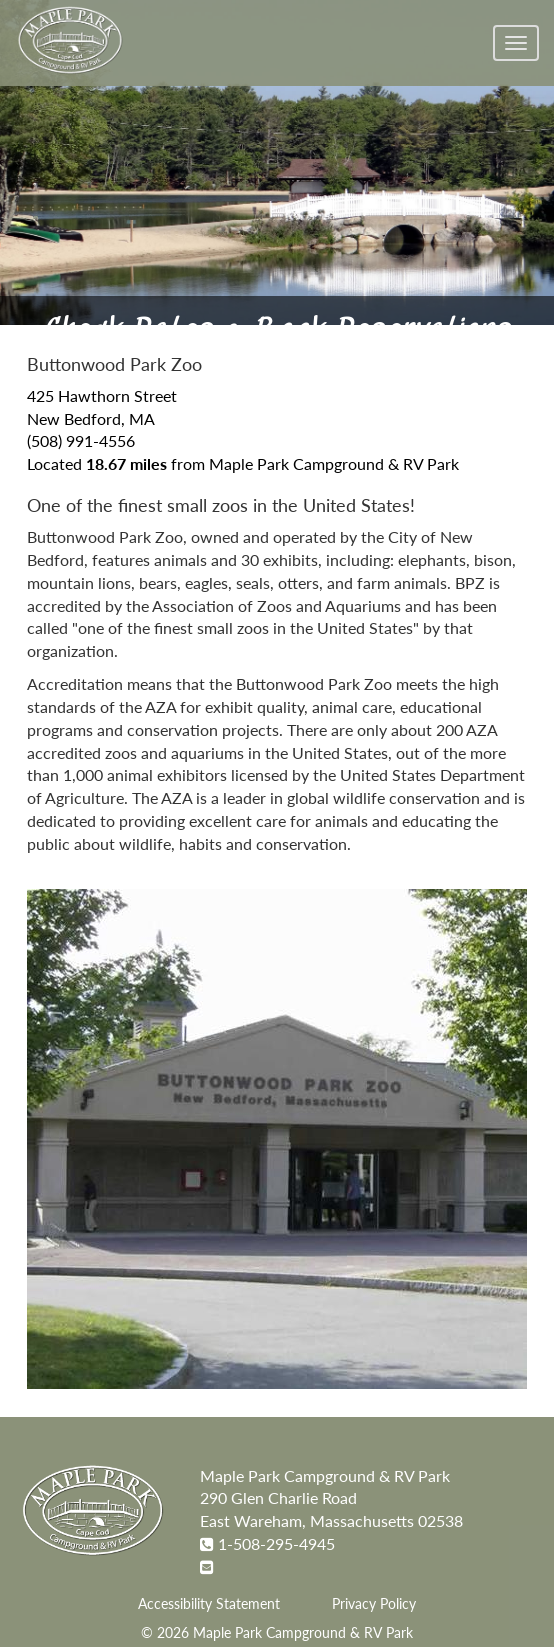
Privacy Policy (374, 1604)
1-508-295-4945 (276, 1543)
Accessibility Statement (209, 1604)
